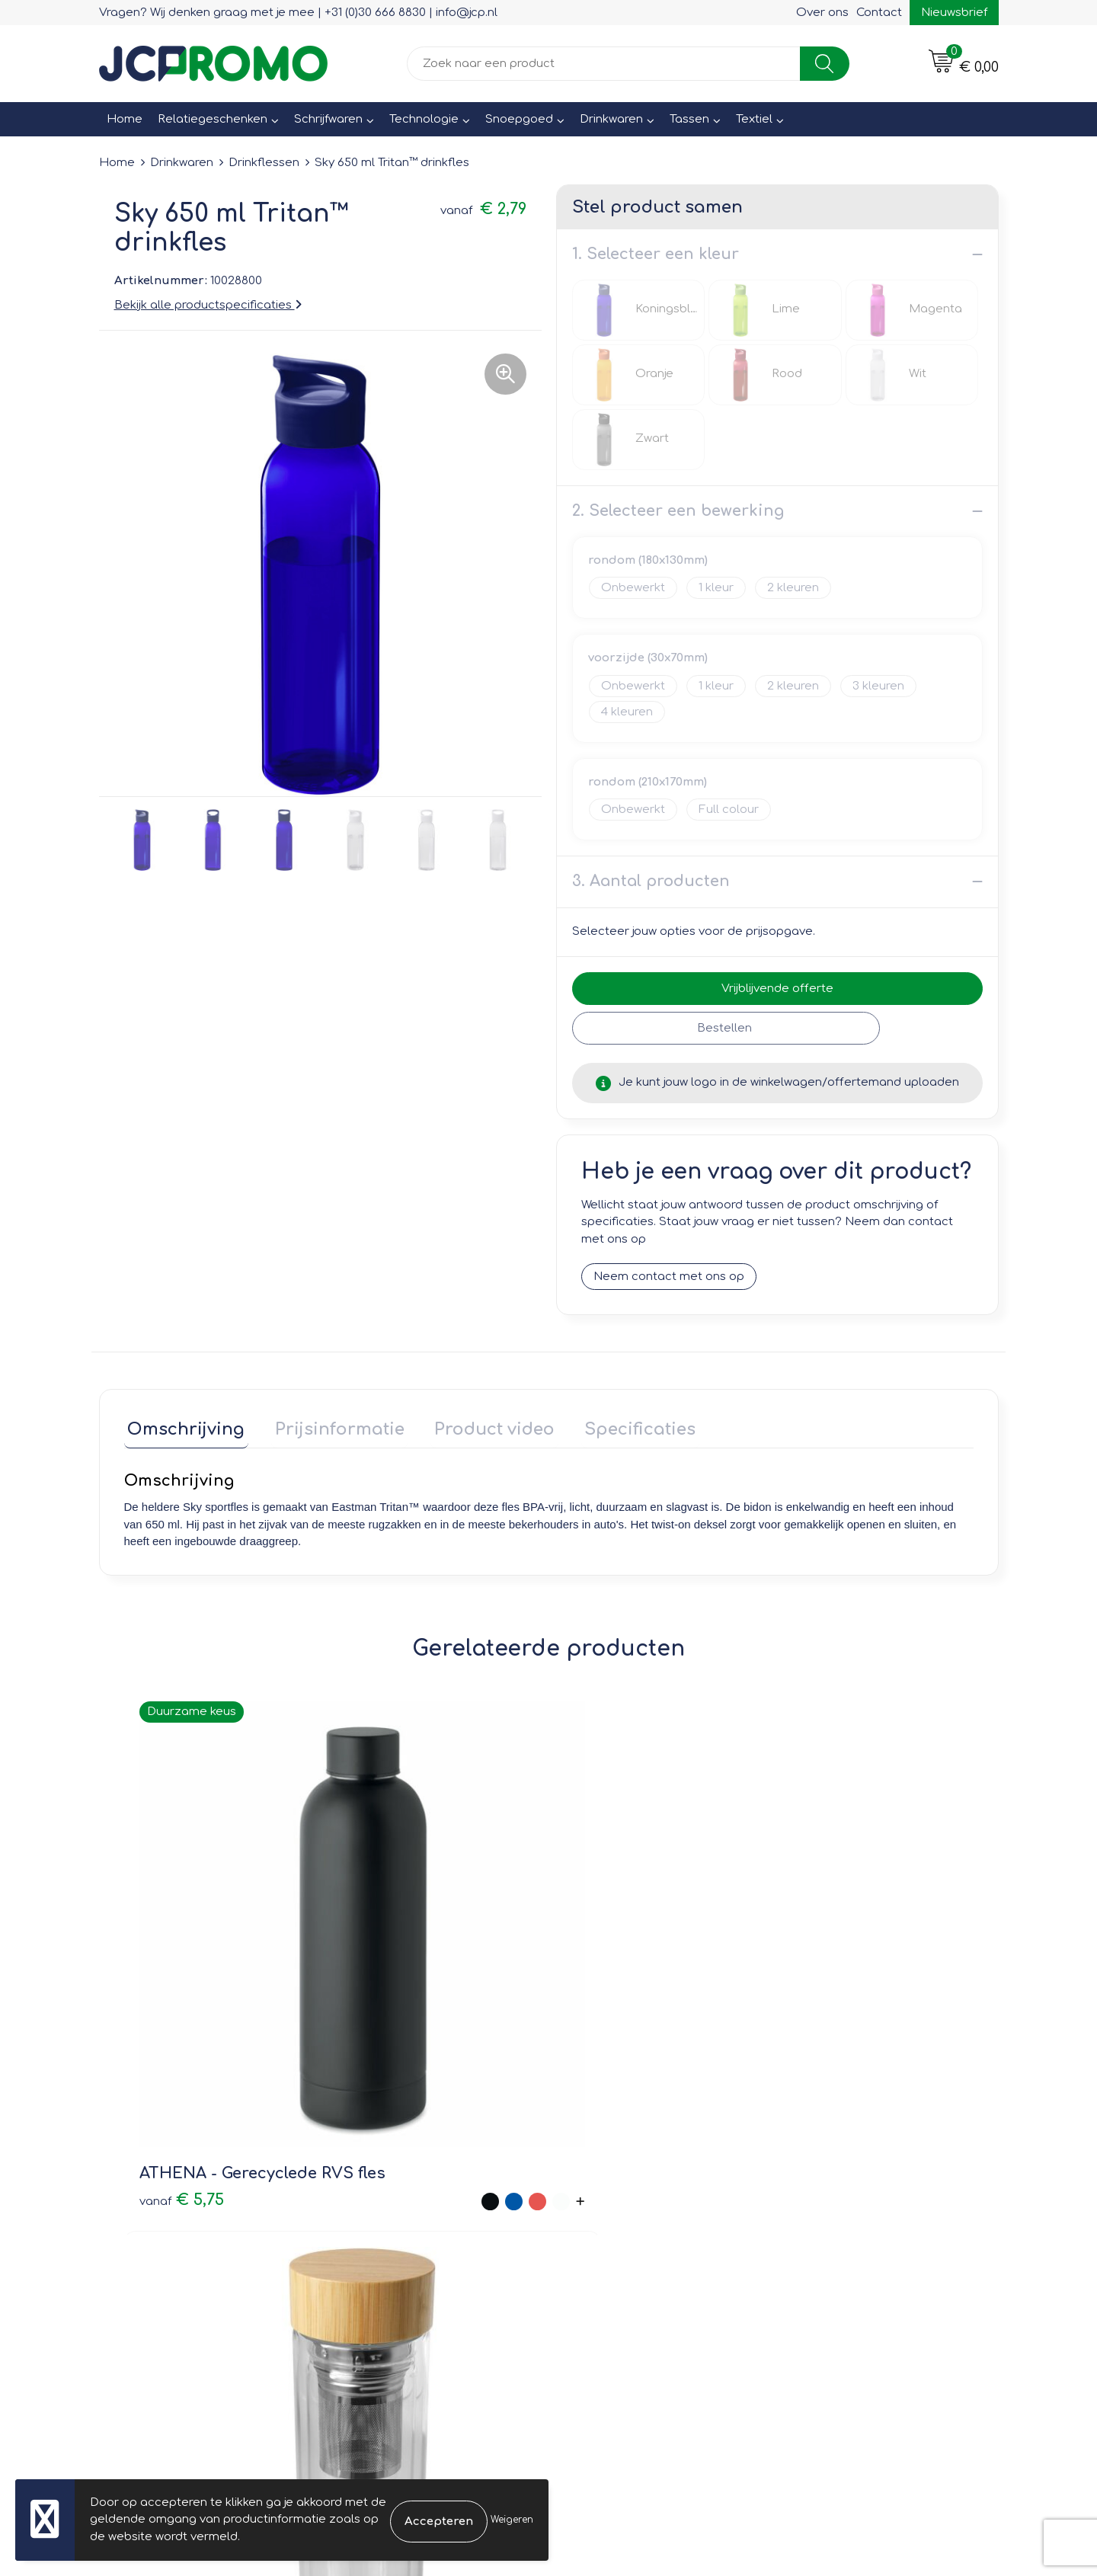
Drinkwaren (611, 119)
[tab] (182, 1430)
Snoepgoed (519, 119)
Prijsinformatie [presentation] (329, 1426)
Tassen (689, 119)
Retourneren (603, 2208)
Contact (879, 12)
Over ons (822, 12)
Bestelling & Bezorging (633, 2186)
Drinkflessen (264, 162)
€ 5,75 (164, 1964)
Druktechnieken (388, 2229)
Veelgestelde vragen (404, 2208)
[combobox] (604, 63)
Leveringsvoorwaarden (856, 2164)
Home (124, 119)
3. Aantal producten (651, 881)
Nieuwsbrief (954, 12)
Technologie (424, 119)
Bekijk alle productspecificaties (208, 305)
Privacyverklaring (838, 2208)
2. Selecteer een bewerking (678, 511)
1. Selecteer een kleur (655, 254)
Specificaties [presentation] (615, 1426)
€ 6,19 (802, 1987)
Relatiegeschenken (212, 119)
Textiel (754, 119)
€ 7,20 (392, 1999)
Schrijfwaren (328, 119)
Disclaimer (820, 2229)
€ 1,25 (589, 1964)
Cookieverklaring (837, 2186)
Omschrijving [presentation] (182, 1426)
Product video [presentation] (477, 1426)
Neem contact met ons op (668, 1277)
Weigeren (512, 2519)
